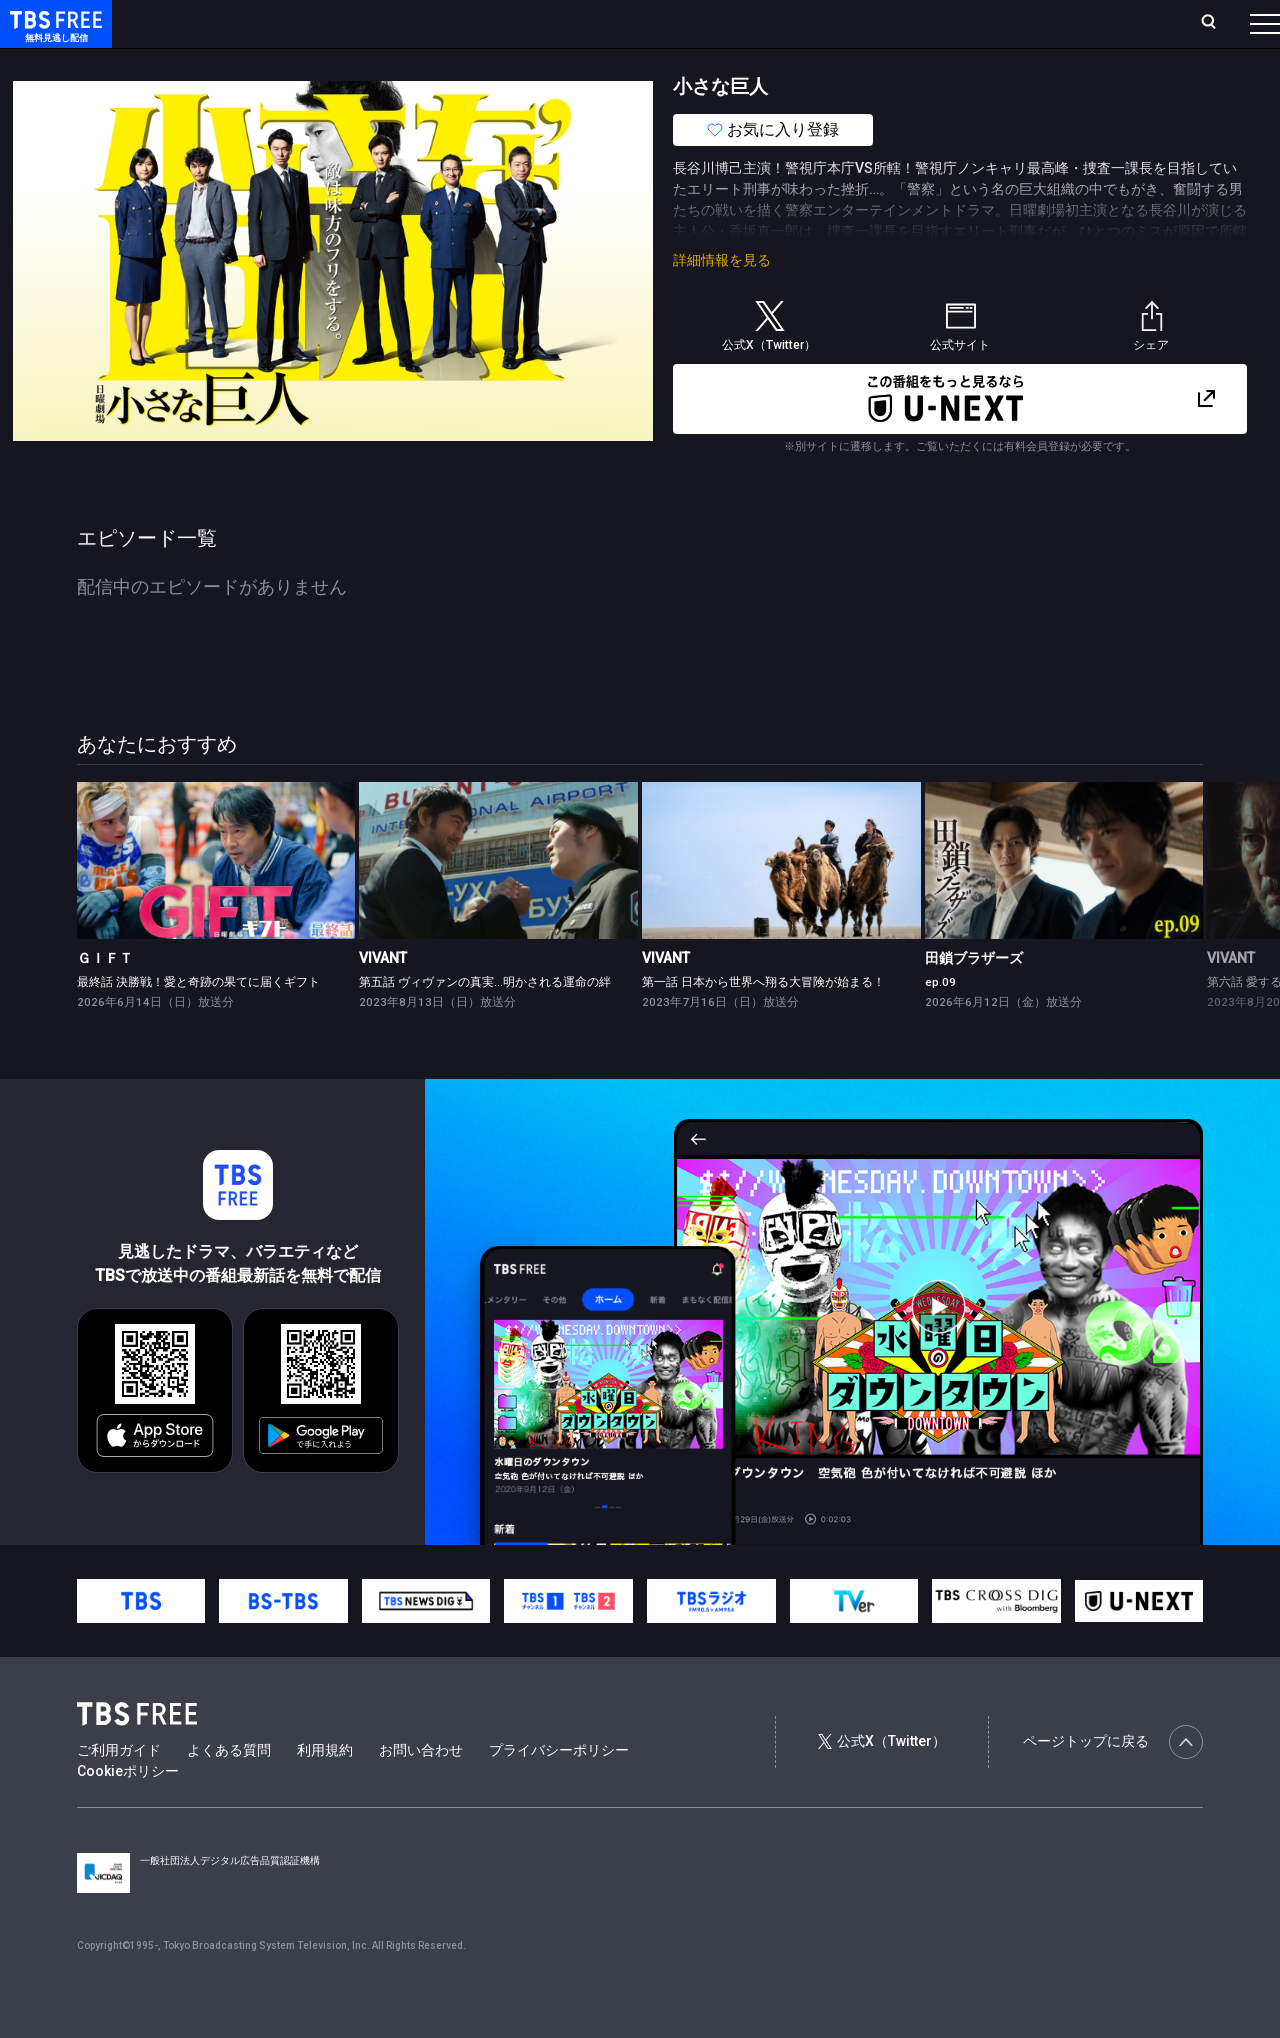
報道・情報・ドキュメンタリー (661, 63)
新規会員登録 (990, 23)
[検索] (1076, 23)
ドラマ (403, 63)
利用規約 (325, 1790)
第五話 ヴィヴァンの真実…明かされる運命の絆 (485, 1022)
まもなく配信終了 (307, 63)
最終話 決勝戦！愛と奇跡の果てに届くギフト (198, 1022)
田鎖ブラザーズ (974, 998)
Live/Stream (472, 23)
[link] (216, 900)
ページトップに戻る (1113, 1782)
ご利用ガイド (119, 1790)
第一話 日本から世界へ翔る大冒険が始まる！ (763, 1022)
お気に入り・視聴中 (595, 23)
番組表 (1217, 23)
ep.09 (940, 1022)
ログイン (890, 23)
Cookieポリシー (128, 1811)
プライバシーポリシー (559, 1790)
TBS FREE (53, 35)
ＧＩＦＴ (105, 998)
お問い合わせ (421, 1790)
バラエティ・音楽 (499, 63)
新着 (217, 63)
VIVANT (383, 998)
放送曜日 (295, 23)
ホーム (226, 23)
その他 (793, 63)
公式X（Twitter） (882, 1781)
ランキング (378, 23)
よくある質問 (229, 1790)
